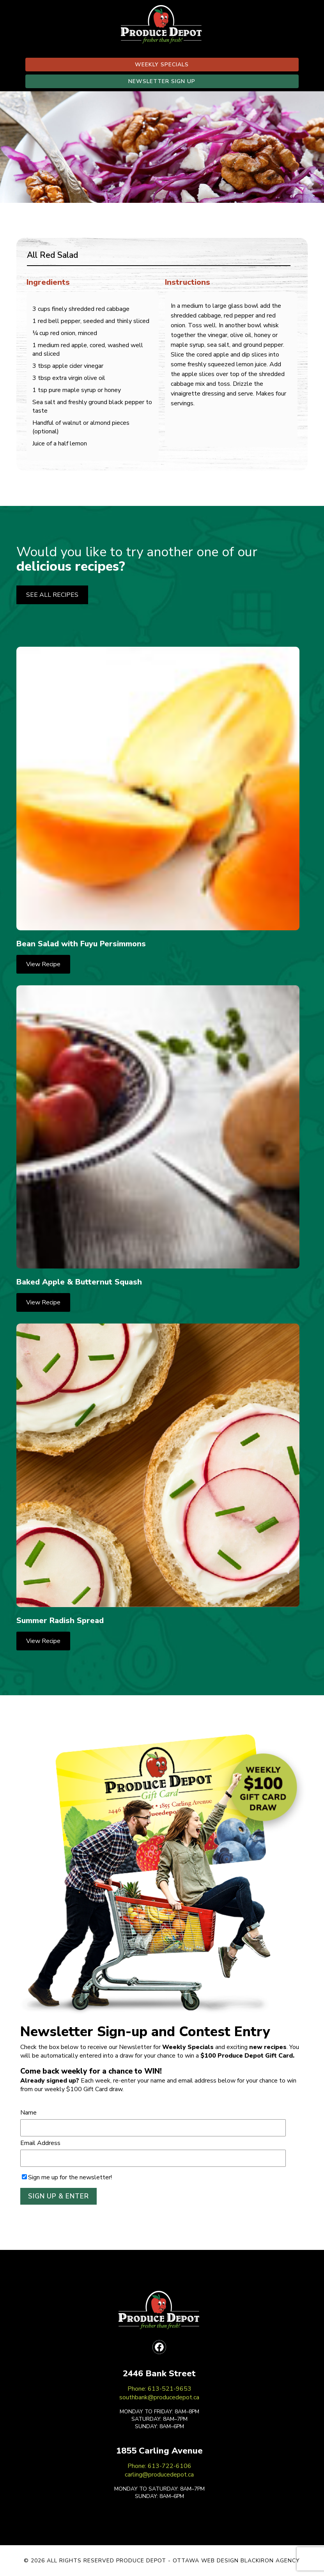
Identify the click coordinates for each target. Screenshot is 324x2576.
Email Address (40, 2143)
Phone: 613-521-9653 (159, 2388)
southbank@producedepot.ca (159, 2397)
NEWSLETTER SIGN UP (161, 81)
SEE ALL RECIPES (52, 595)
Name (28, 2112)
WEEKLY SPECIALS (162, 64)
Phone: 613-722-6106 (159, 2466)
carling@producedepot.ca (159, 2474)
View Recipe (43, 964)
